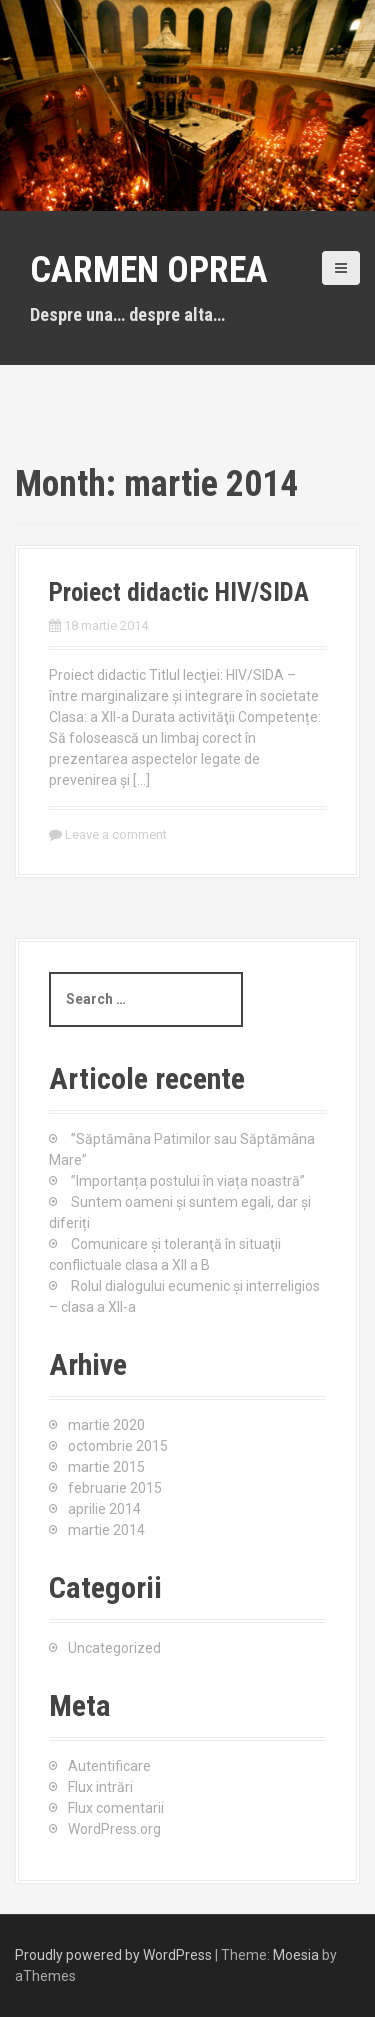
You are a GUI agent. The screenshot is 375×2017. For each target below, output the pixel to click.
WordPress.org (114, 1829)
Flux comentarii (116, 1808)
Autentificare (109, 1766)
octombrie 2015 (118, 1446)
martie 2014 (106, 1530)
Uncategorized (114, 1648)
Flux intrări (100, 1787)
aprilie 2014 (104, 1509)
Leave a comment (116, 834)
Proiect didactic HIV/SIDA (179, 592)
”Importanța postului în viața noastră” (188, 1181)
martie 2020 (106, 1425)
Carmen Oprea (149, 270)
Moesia (296, 1955)
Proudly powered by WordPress (113, 1955)
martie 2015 (106, 1467)
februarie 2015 (115, 1488)
